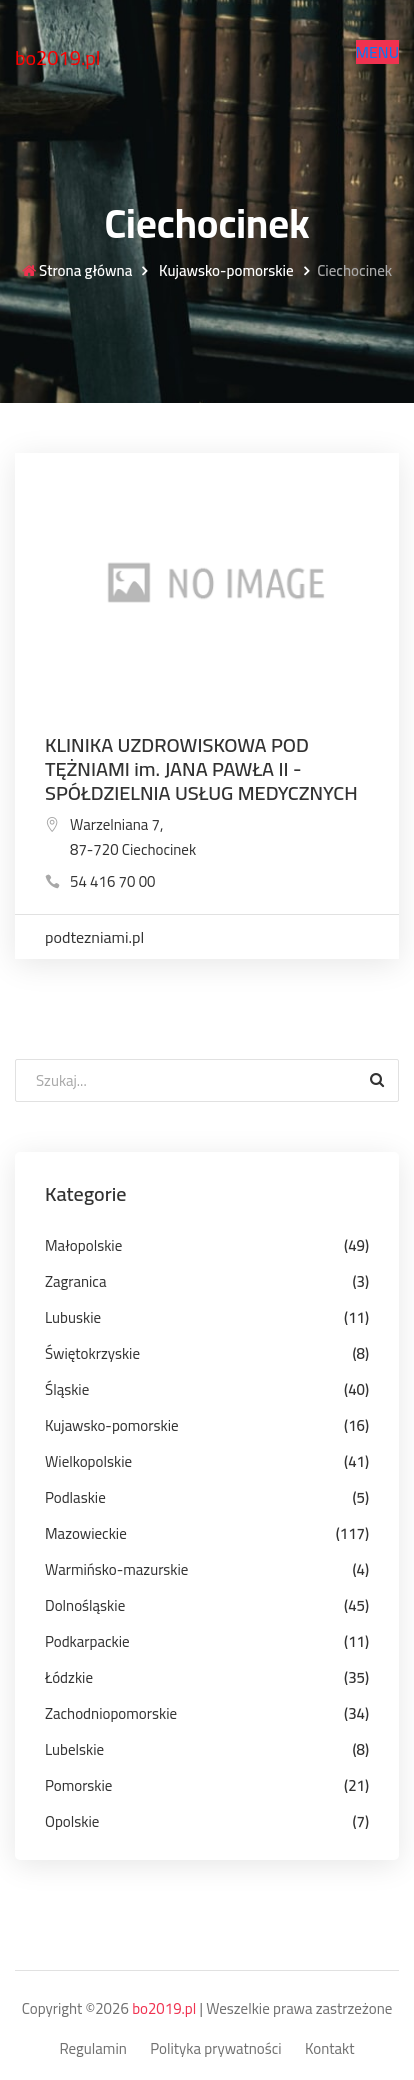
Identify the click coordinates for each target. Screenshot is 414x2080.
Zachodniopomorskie (111, 1713)
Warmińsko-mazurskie (116, 1569)
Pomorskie (78, 1785)
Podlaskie (75, 1497)
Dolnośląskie (85, 1605)
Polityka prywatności (215, 2049)
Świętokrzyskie (92, 1353)
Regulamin (92, 2049)
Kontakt (330, 2049)
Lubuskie (73, 1317)
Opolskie (72, 1821)
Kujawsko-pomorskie (225, 271)
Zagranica (75, 1281)
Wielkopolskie (88, 1461)
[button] (377, 52)
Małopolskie (83, 1245)
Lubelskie (74, 1749)
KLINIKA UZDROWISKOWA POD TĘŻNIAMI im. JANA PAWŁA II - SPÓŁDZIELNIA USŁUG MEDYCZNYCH (201, 768)
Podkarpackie (87, 1641)
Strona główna (77, 271)
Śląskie (67, 1389)
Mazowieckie (86, 1533)
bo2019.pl (58, 57)
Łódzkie (69, 1677)
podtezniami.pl (94, 937)
